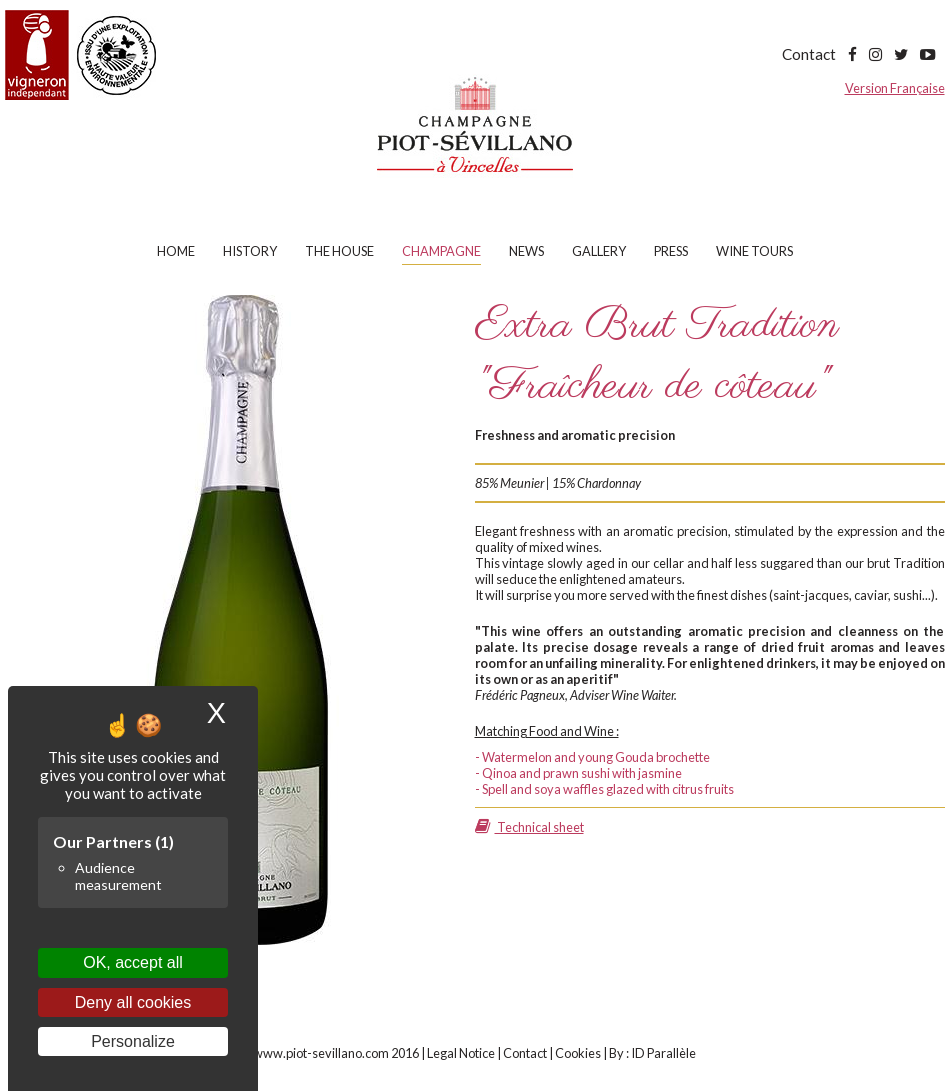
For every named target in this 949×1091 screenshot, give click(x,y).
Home (176, 251)
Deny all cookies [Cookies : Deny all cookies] (133, 1002)
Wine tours (754, 251)
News (526, 251)
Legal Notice (461, 1053)
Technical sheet (529, 827)
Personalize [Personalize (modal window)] (133, 1041)
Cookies (578, 1053)
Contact (809, 54)
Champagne (441, 251)
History (250, 251)
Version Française (895, 88)
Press (671, 251)
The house (339, 251)
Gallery (599, 251)
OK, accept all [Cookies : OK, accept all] (133, 962)
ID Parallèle (663, 1053)
